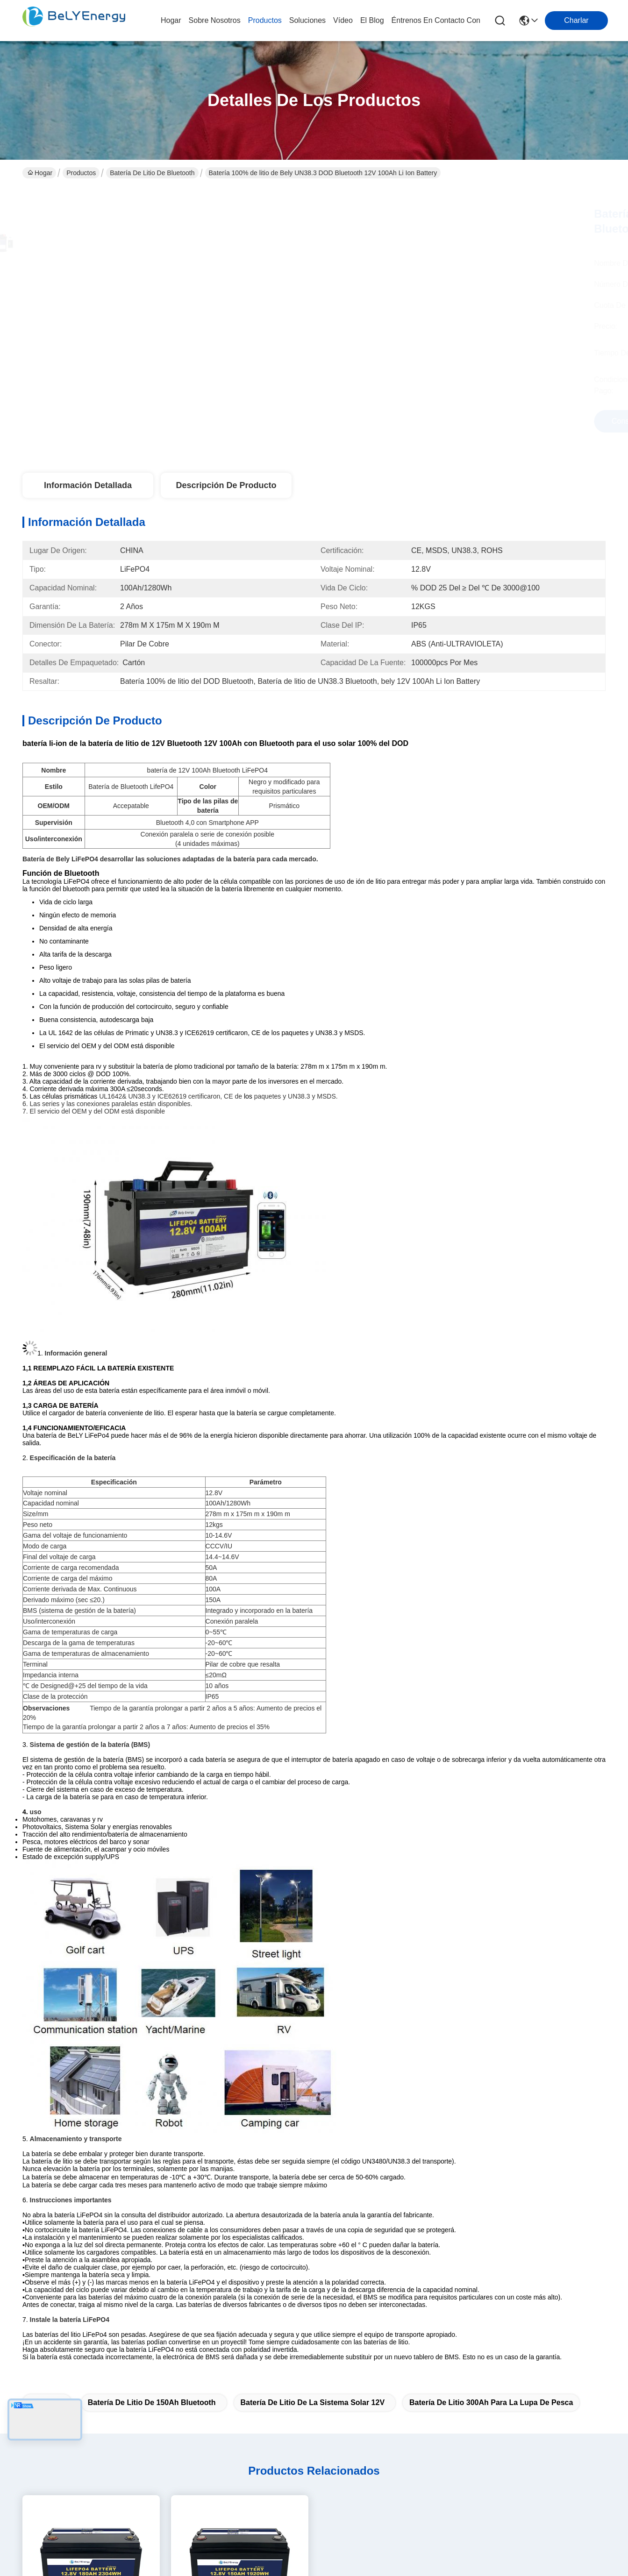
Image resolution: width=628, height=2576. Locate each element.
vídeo (343, 20)
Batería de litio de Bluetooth (152, 173)
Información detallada (88, 485)
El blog (193, 2347)
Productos (81, 173)
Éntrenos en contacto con (436, 20)
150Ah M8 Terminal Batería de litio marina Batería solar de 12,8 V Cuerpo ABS (239, 2161)
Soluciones (200, 2328)
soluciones (307, 20)
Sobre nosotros (207, 2291)
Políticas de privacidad (39, 2459)
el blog (372, 20)
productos (265, 20)
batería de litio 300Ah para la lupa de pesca (491, 1910)
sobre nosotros (215, 20)
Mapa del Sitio (105, 2459)
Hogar (171, 20)
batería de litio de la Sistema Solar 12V (313, 1910)
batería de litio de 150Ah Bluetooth (152, 1910)
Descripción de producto (226, 485)
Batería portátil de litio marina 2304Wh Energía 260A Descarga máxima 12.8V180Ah (91, 2162)
